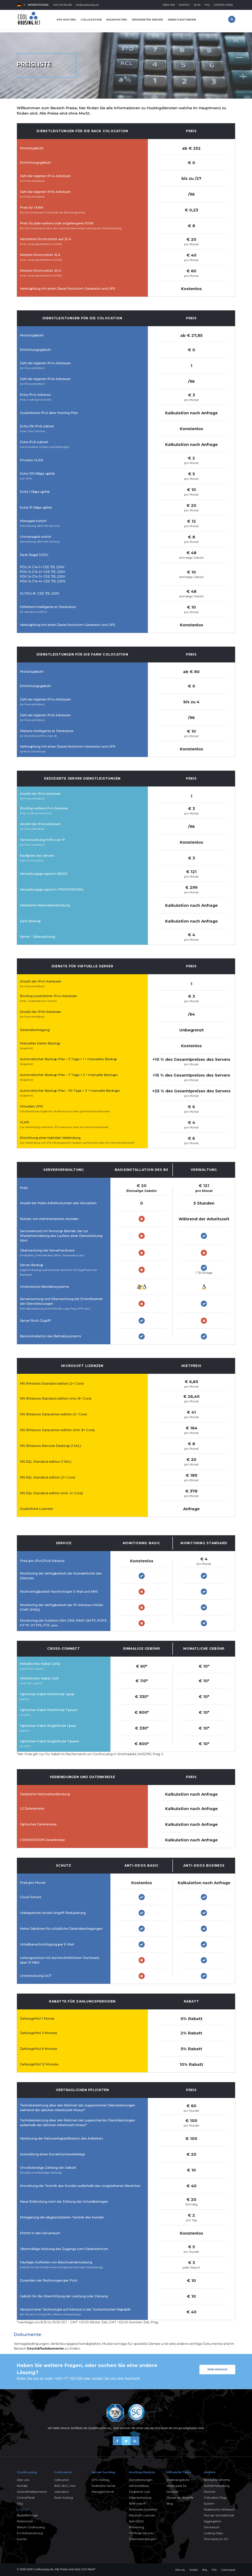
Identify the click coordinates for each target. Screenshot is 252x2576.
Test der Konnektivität (219, 2515)
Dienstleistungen (182, 19)
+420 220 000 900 (62, 5)
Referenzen (25, 2521)
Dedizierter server (147, 19)
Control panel (223, 5)
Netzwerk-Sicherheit (143, 2509)
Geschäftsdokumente (45, 2348)
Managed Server (103, 2492)
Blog (197, 5)
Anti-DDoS (136, 2521)
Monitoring (136, 2527)
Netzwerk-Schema (217, 2480)
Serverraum (212, 2527)
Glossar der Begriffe (180, 2497)
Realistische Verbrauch (219, 2509)
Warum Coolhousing (31, 2527)
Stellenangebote (177, 2480)
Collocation (91, 19)
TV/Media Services (141, 2533)
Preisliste (23, 2509)
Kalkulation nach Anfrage (191, 905)
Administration (139, 2486)
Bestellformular (27, 2515)
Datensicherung (140, 2497)
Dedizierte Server (104, 2486)
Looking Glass (213, 2533)
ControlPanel (26, 2497)
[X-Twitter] (126, 2444)
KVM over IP (137, 2503)
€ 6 (191, 1106)
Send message (217, 2369)
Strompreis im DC (216, 2539)
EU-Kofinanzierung (30, 2533)
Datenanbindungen (142, 2539)
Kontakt (184, 5)
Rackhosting (116, 19)
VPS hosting (66, 19)
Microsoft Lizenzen (142, 2515)
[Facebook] (117, 2444)
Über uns (169, 5)
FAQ (207, 5)
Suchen (22, 2539)
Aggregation (212, 2521)
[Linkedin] (135, 2444)
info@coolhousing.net (87, 5)
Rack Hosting (63, 2497)
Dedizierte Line (139, 2492)
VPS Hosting (100, 2480)
